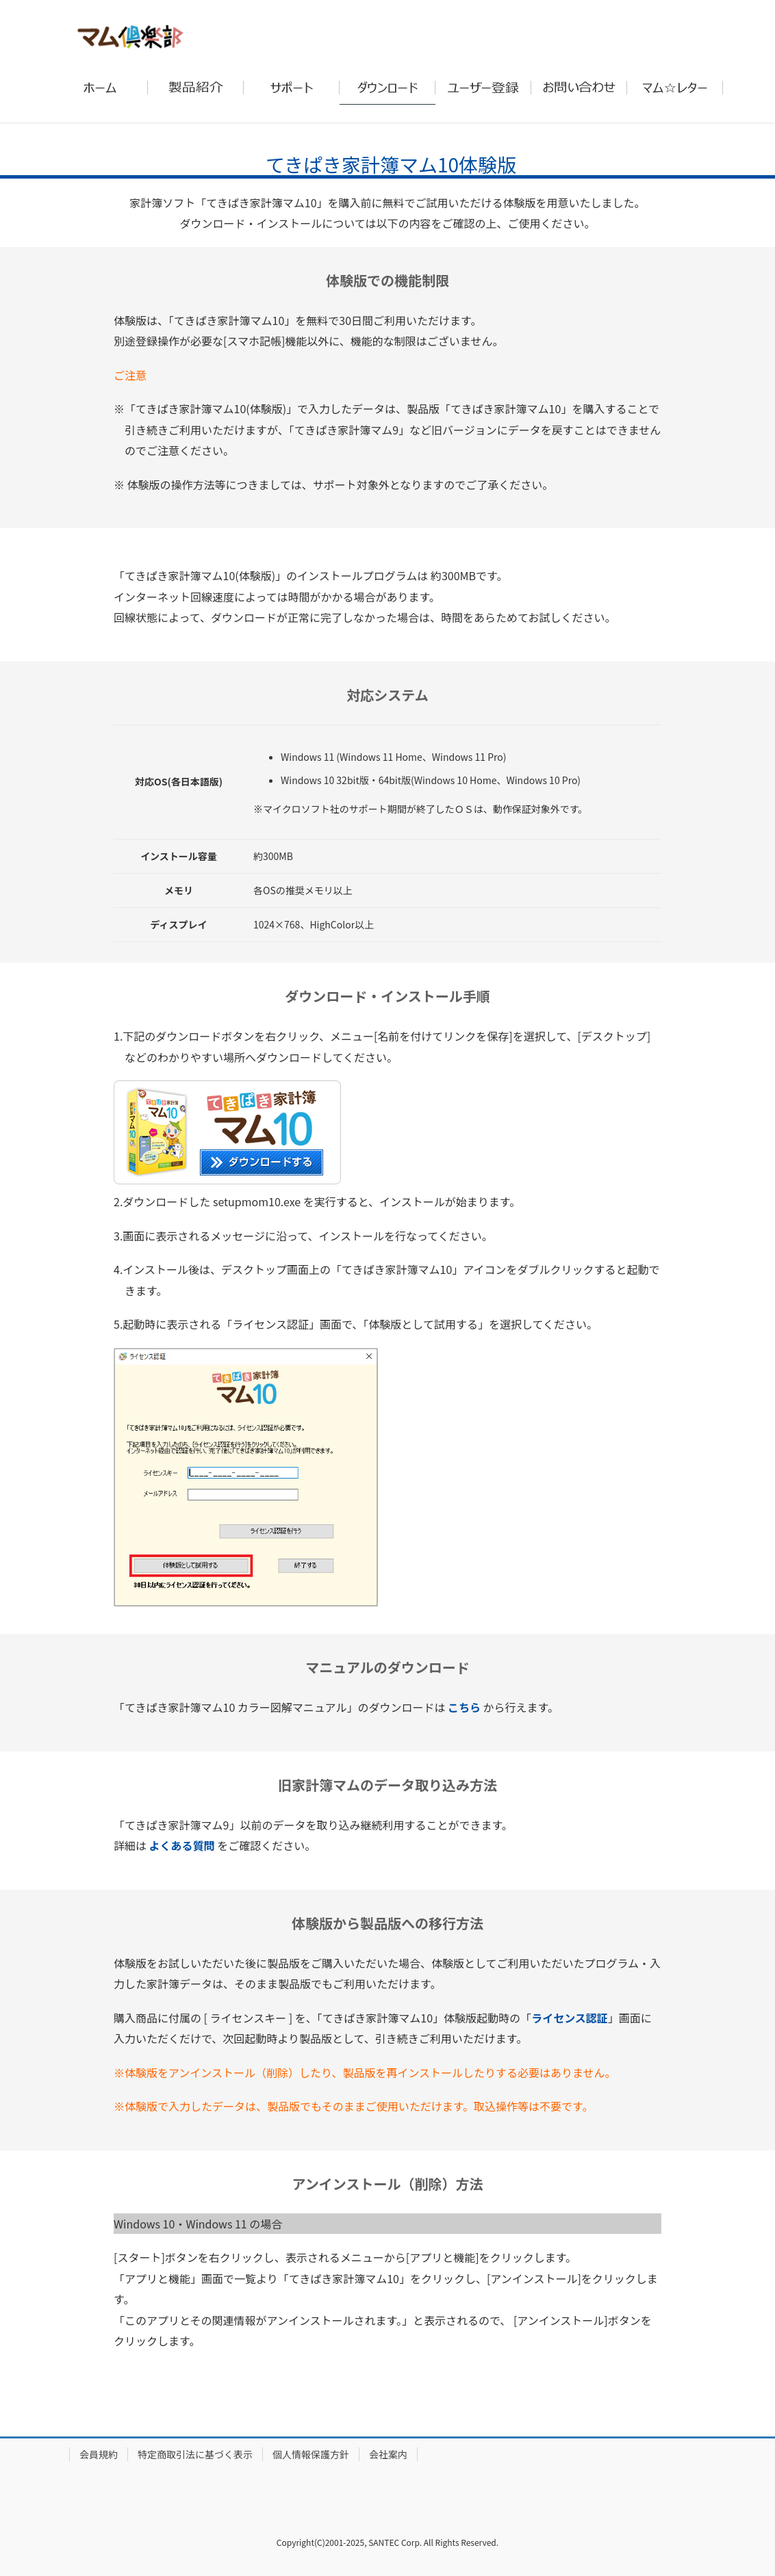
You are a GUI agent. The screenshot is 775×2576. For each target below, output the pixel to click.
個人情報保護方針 (310, 2454)
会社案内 (388, 2454)
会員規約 (98, 2454)
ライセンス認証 (569, 2017)
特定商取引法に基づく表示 (195, 2454)
